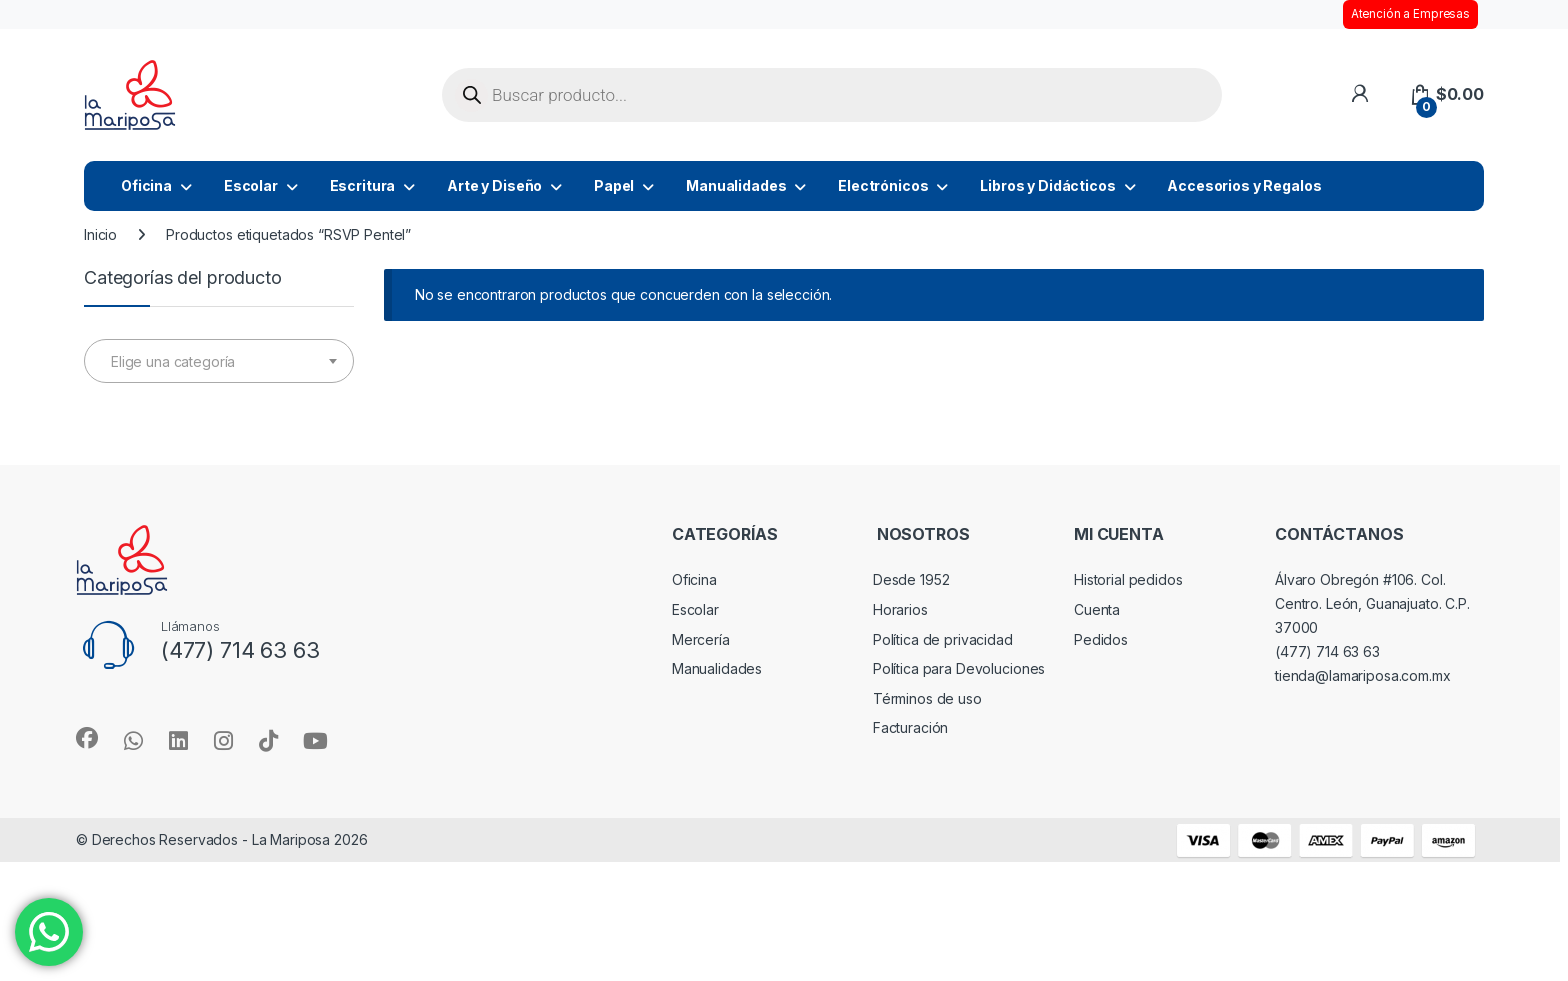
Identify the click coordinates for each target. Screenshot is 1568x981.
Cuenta (1097, 609)
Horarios (900, 609)
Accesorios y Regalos (1244, 185)
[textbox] (219, 362)
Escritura (363, 185)
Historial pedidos (1128, 579)
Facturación (910, 727)
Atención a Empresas (1410, 14)
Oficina (146, 185)
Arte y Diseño (494, 185)
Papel (614, 185)
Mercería (701, 639)
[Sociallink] (87, 738)
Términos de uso (927, 698)
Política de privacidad (943, 639)
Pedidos (1101, 639)
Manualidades (736, 185)
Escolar (251, 185)
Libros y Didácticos (1047, 185)
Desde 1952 (911, 579)
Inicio (100, 234)
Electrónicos (883, 185)
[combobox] (219, 361)
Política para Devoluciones (959, 668)
